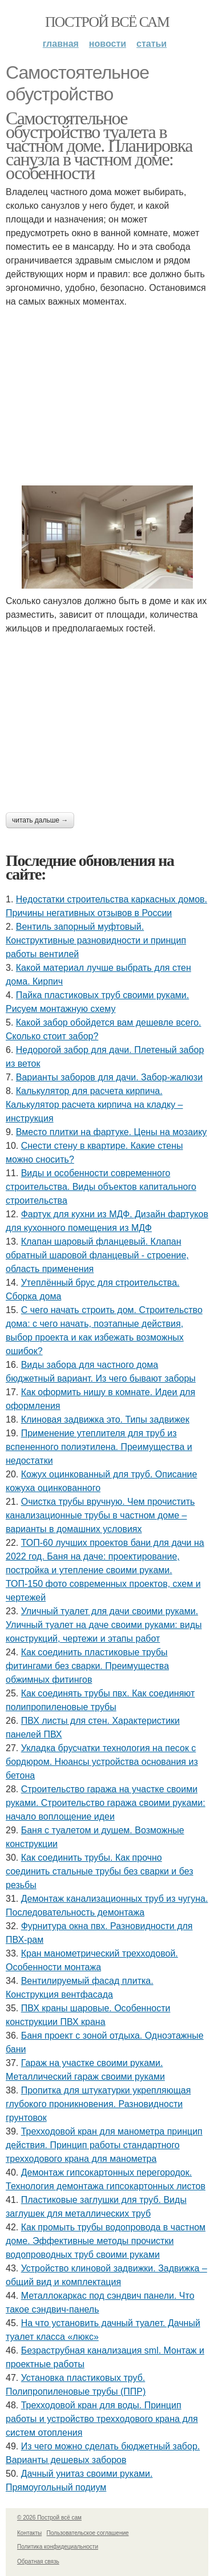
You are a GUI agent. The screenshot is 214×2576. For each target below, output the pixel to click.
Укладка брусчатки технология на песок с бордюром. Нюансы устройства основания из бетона (102, 1761)
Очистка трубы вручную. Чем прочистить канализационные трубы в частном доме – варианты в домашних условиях (100, 1515)
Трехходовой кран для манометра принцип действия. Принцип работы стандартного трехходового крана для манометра (104, 2145)
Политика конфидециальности (57, 2546)
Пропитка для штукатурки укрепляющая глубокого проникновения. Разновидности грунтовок (98, 2104)
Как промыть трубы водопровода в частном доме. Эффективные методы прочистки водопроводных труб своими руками (105, 2240)
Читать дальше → (40, 820)
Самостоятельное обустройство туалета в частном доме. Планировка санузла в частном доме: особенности (99, 145)
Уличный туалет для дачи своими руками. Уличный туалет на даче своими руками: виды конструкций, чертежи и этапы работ (103, 1624)
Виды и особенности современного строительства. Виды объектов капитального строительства (101, 1186)
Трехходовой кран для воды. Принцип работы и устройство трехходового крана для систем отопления (102, 2418)
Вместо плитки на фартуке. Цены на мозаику (111, 1132)
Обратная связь (38, 2561)
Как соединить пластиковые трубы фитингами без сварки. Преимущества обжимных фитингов (87, 1665)
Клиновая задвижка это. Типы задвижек (105, 1419)
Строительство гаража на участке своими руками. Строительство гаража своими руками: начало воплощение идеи (105, 1802)
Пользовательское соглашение (88, 2533)
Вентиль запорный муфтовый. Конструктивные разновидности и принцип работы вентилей (96, 940)
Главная (61, 43)
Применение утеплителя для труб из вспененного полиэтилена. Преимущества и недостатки (99, 1446)
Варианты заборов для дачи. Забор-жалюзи (109, 1077)
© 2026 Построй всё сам (49, 2517)
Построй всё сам (107, 22)
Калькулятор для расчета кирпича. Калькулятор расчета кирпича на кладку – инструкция (94, 1104)
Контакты (29, 2533)
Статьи (151, 43)
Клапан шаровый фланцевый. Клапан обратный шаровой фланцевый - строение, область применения (97, 1255)
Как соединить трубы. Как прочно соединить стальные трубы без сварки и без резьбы (99, 1871)
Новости (107, 43)
